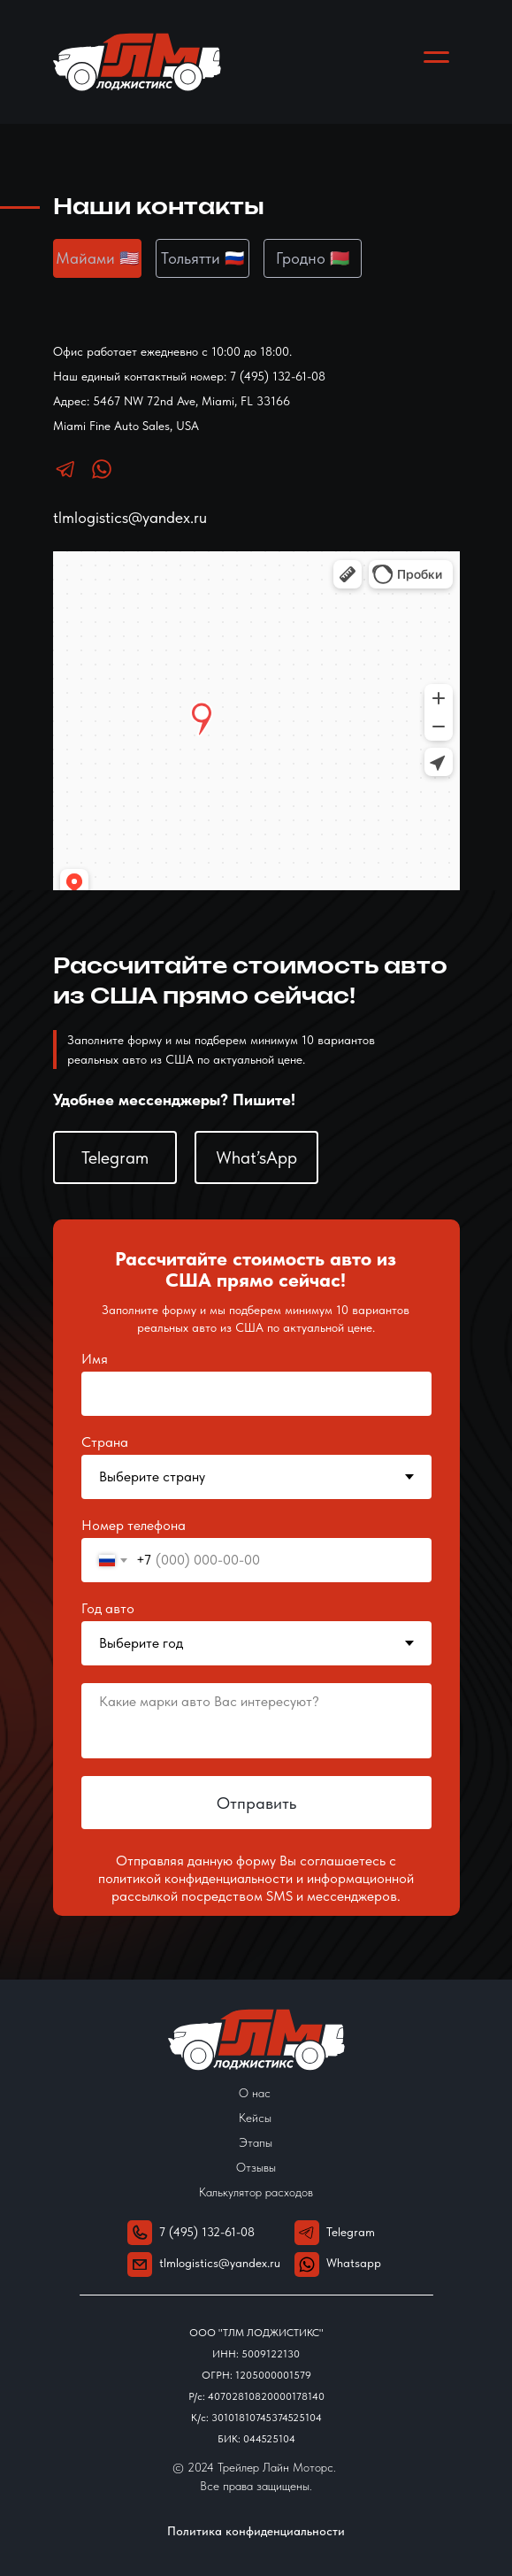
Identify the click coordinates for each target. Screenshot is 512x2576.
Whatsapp (353, 2263)
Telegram (350, 2232)
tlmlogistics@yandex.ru (130, 517)
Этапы (255, 2142)
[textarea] (256, 1720)
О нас (255, 2093)
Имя (94, 1358)
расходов (289, 2192)
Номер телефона (133, 1525)
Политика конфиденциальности (256, 2531)
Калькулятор (232, 2192)
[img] (306, 2264)
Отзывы (256, 2167)
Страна (104, 1442)
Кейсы (255, 2118)
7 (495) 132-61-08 (207, 2232)
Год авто (107, 1608)
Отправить (256, 1803)
